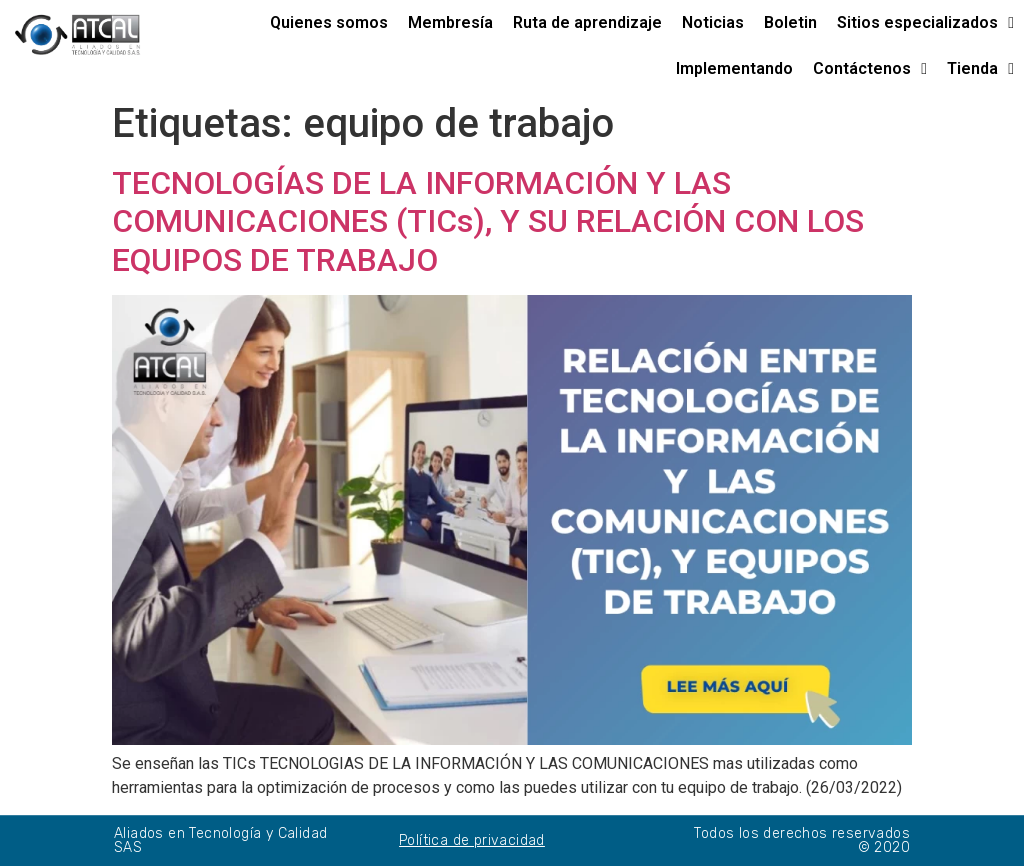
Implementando (734, 68)
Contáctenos (870, 69)
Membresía (450, 22)
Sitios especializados (925, 23)
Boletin (790, 22)
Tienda (980, 69)
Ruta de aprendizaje (587, 22)
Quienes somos (329, 22)
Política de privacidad (472, 840)
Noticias (713, 22)
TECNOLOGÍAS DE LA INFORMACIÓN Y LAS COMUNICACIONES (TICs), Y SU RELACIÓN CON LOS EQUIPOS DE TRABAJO (488, 221)
